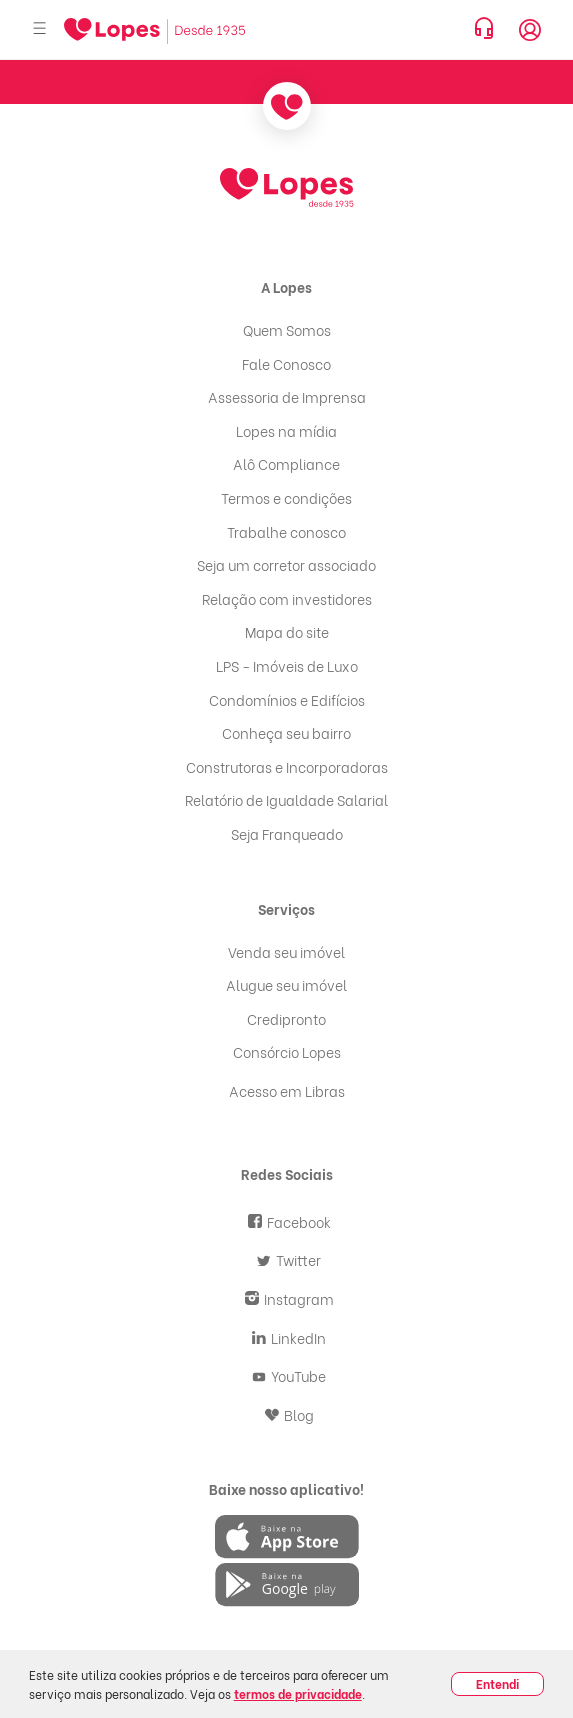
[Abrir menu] (40, 29)
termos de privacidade (298, 1693)
